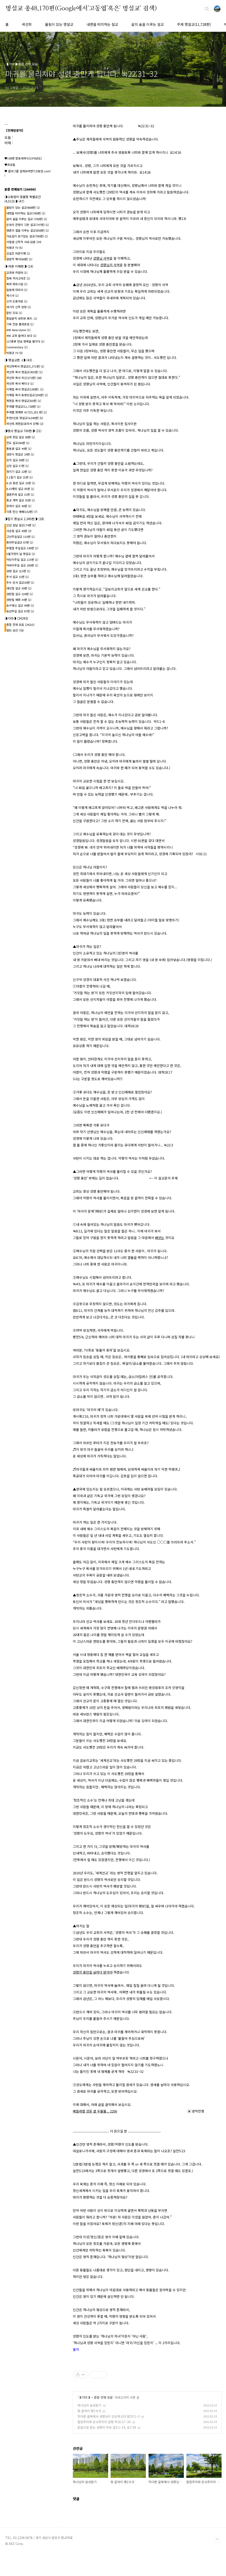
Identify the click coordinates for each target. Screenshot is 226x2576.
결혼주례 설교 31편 (20, 494)
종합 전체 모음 (103, 2397)
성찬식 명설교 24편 (20, 454)
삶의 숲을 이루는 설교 (147, 24)
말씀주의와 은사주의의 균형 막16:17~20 (104, 2422)
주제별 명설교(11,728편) (23, 406)
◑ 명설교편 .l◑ (18, 360)
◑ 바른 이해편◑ (18, 266)
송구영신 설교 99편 (20, 605)
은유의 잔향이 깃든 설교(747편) (27, 225)
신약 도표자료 (16, 301)
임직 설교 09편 (17, 460)
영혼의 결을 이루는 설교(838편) (27, 230)
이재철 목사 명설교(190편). (24, 389)
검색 (207, 9)
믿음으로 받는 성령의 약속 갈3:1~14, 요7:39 (106, 2427)
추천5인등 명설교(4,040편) (24, 418)
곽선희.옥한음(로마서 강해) (24, 424)
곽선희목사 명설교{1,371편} (25, 366)
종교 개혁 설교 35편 (20, 500)
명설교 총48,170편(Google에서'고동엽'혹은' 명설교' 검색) (81, 9)
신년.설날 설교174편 (21, 525)
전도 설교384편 (17, 443)
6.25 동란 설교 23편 (20, 483)
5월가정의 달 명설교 (20, 554)
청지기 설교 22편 (18, 471)
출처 (76, 2349)
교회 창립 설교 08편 (20, 437)
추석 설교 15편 (17, 577)
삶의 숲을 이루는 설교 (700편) (26, 219)
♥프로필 (9, 165)
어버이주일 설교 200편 (22, 565)
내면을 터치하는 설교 (102, 24)
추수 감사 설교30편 (20, 582)
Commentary (17, 347)
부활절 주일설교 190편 (22, 548)
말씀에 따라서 (16, 290)
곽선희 (27, 24)
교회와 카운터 (16, 272)
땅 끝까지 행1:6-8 (89, 2411)
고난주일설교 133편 (20, 536)
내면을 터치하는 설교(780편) (25, 213)
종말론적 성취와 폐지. (21, 318)
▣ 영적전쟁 (197, 2111)
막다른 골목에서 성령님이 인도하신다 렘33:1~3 (108, 2416)
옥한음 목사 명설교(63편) (23, 401)
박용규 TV (14, 248)
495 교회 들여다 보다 (21, 336)
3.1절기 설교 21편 (19, 477)
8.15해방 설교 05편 (20, 489)
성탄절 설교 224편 (19, 594)
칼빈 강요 (14, 313)
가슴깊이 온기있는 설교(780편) (27, 236)
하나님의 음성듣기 (89, 2405)
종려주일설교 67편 (19, 542)
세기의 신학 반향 (18, 307)
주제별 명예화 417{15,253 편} (26, 412)
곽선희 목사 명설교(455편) (24, 372)
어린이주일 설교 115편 (22, 559)
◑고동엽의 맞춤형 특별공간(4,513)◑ (22, 199)
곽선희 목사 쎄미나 (20, 383)
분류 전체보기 (20, 189)
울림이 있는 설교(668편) (23, 207)
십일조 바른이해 (18, 253)
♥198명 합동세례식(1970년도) (23, 158)
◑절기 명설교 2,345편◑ (24, 519)
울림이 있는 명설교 (59, 24)
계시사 (12, 295)
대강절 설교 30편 (18, 588)
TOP (217, 2539)
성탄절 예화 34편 (18, 600)
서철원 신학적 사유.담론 (23, 242)
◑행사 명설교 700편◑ (22, 431)
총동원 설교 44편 (18, 448)
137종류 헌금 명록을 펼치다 (25, 341)
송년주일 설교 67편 (20, 611)
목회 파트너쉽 (16, 284)
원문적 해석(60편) (19, 259)
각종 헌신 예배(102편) (21, 512)
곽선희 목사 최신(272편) (23, 378)
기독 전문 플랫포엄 (20, 324)
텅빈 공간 (15, 630)
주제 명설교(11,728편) (194, 24)
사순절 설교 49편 (18, 531)
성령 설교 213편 (18, 571)
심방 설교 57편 (17, 466)
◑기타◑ (84, 2397)
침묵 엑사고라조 (18, 278)
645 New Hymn (18, 330)
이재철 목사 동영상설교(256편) (27, 395)
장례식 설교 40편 (18, 506)
